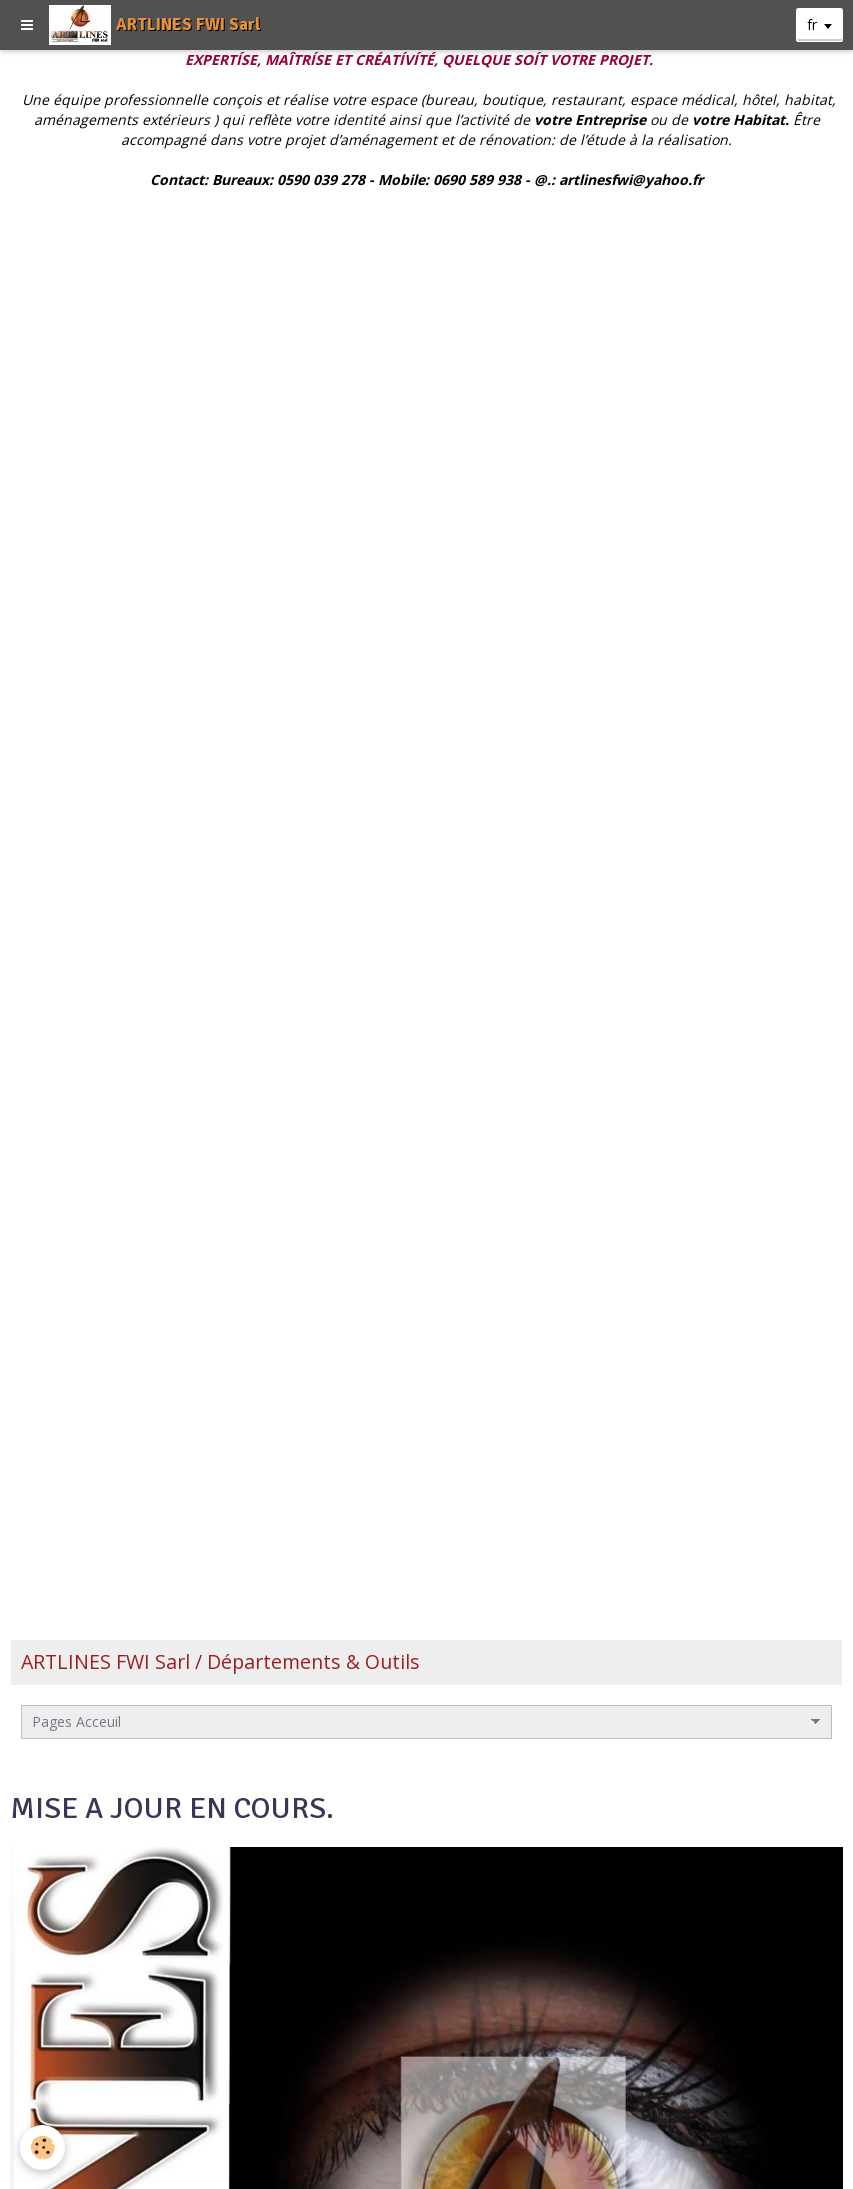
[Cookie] (42, 2147)
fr (812, 24)
